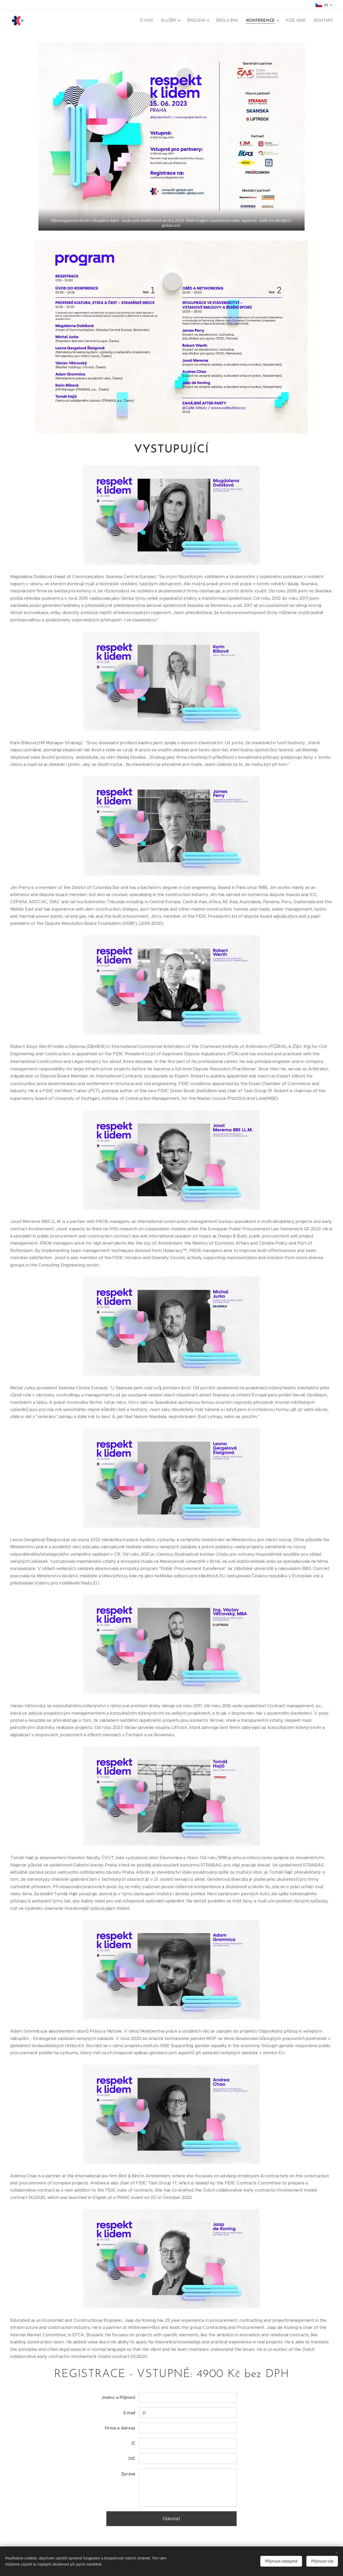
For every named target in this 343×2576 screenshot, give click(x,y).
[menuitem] (151, 20)
